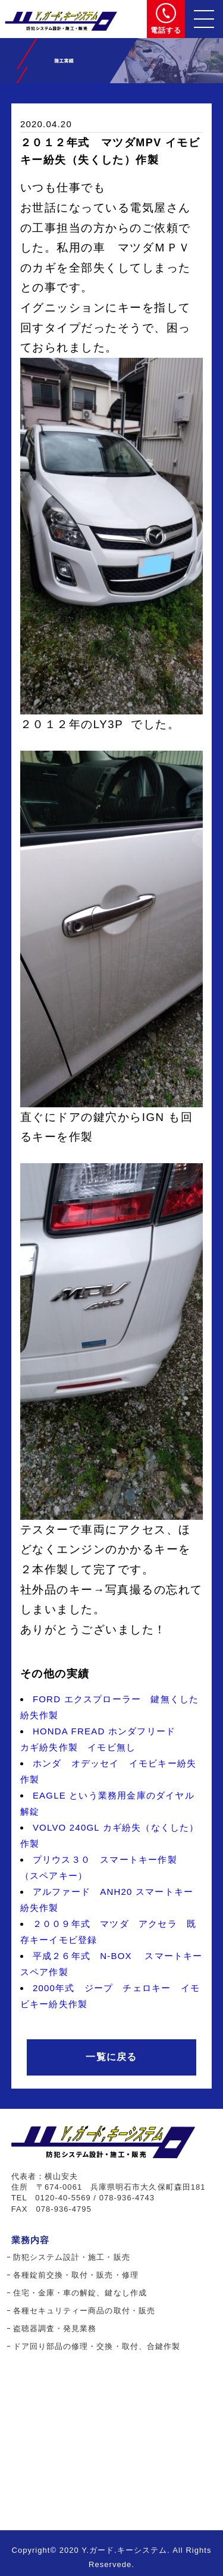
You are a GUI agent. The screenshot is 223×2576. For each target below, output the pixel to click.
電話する (165, 30)
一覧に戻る (111, 2057)
